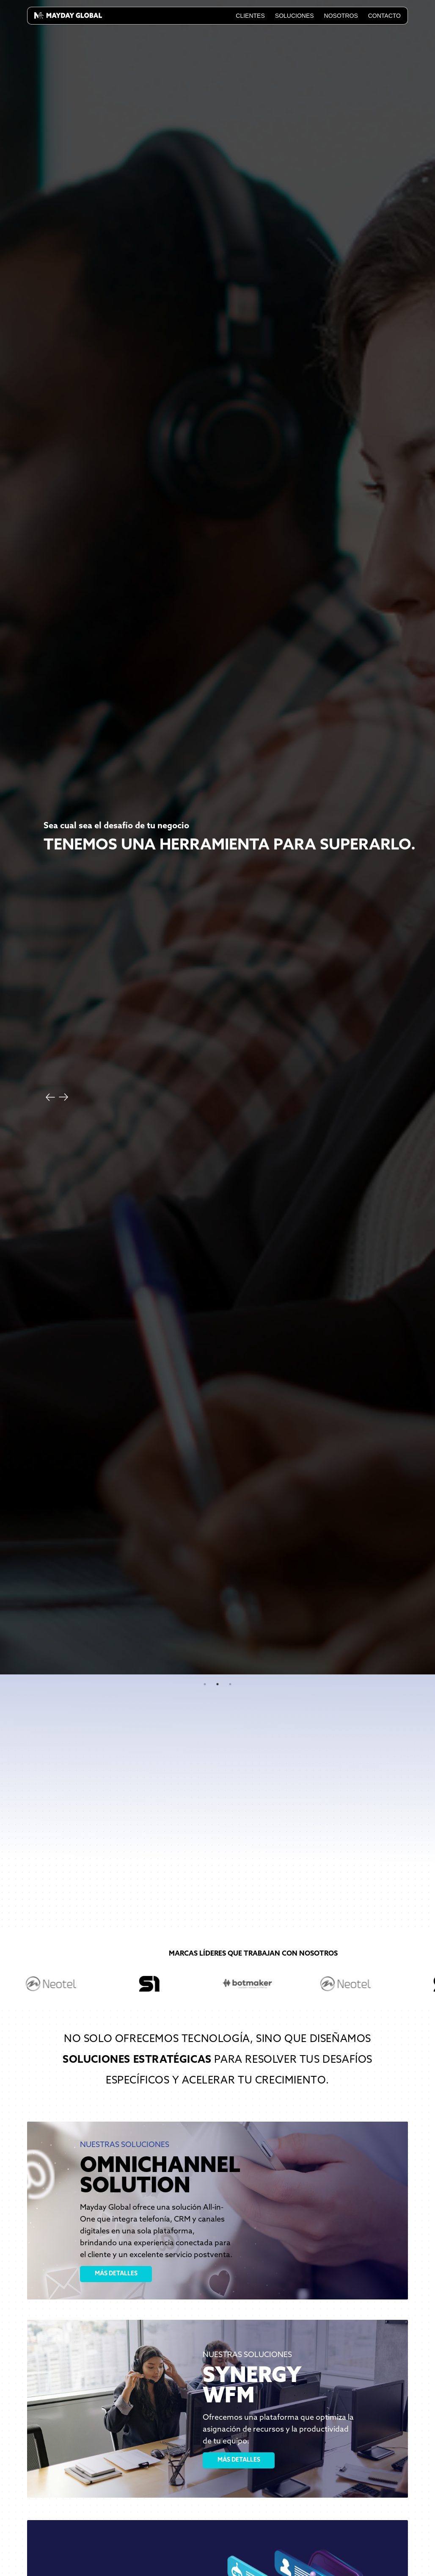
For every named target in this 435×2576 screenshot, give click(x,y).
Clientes (250, 15)
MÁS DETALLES (116, 2273)
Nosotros (341, 15)
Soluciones (294, 15)
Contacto (384, 15)
